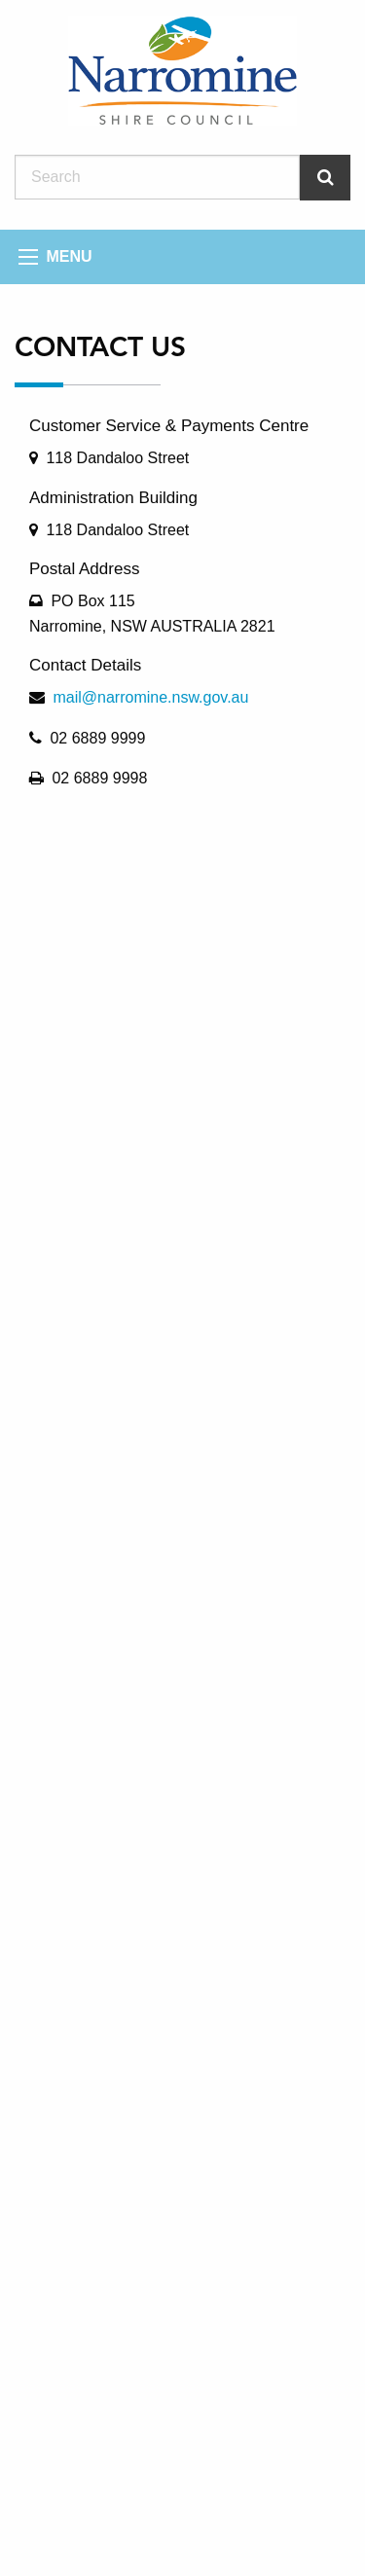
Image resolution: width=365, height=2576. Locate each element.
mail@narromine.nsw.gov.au (150, 697)
